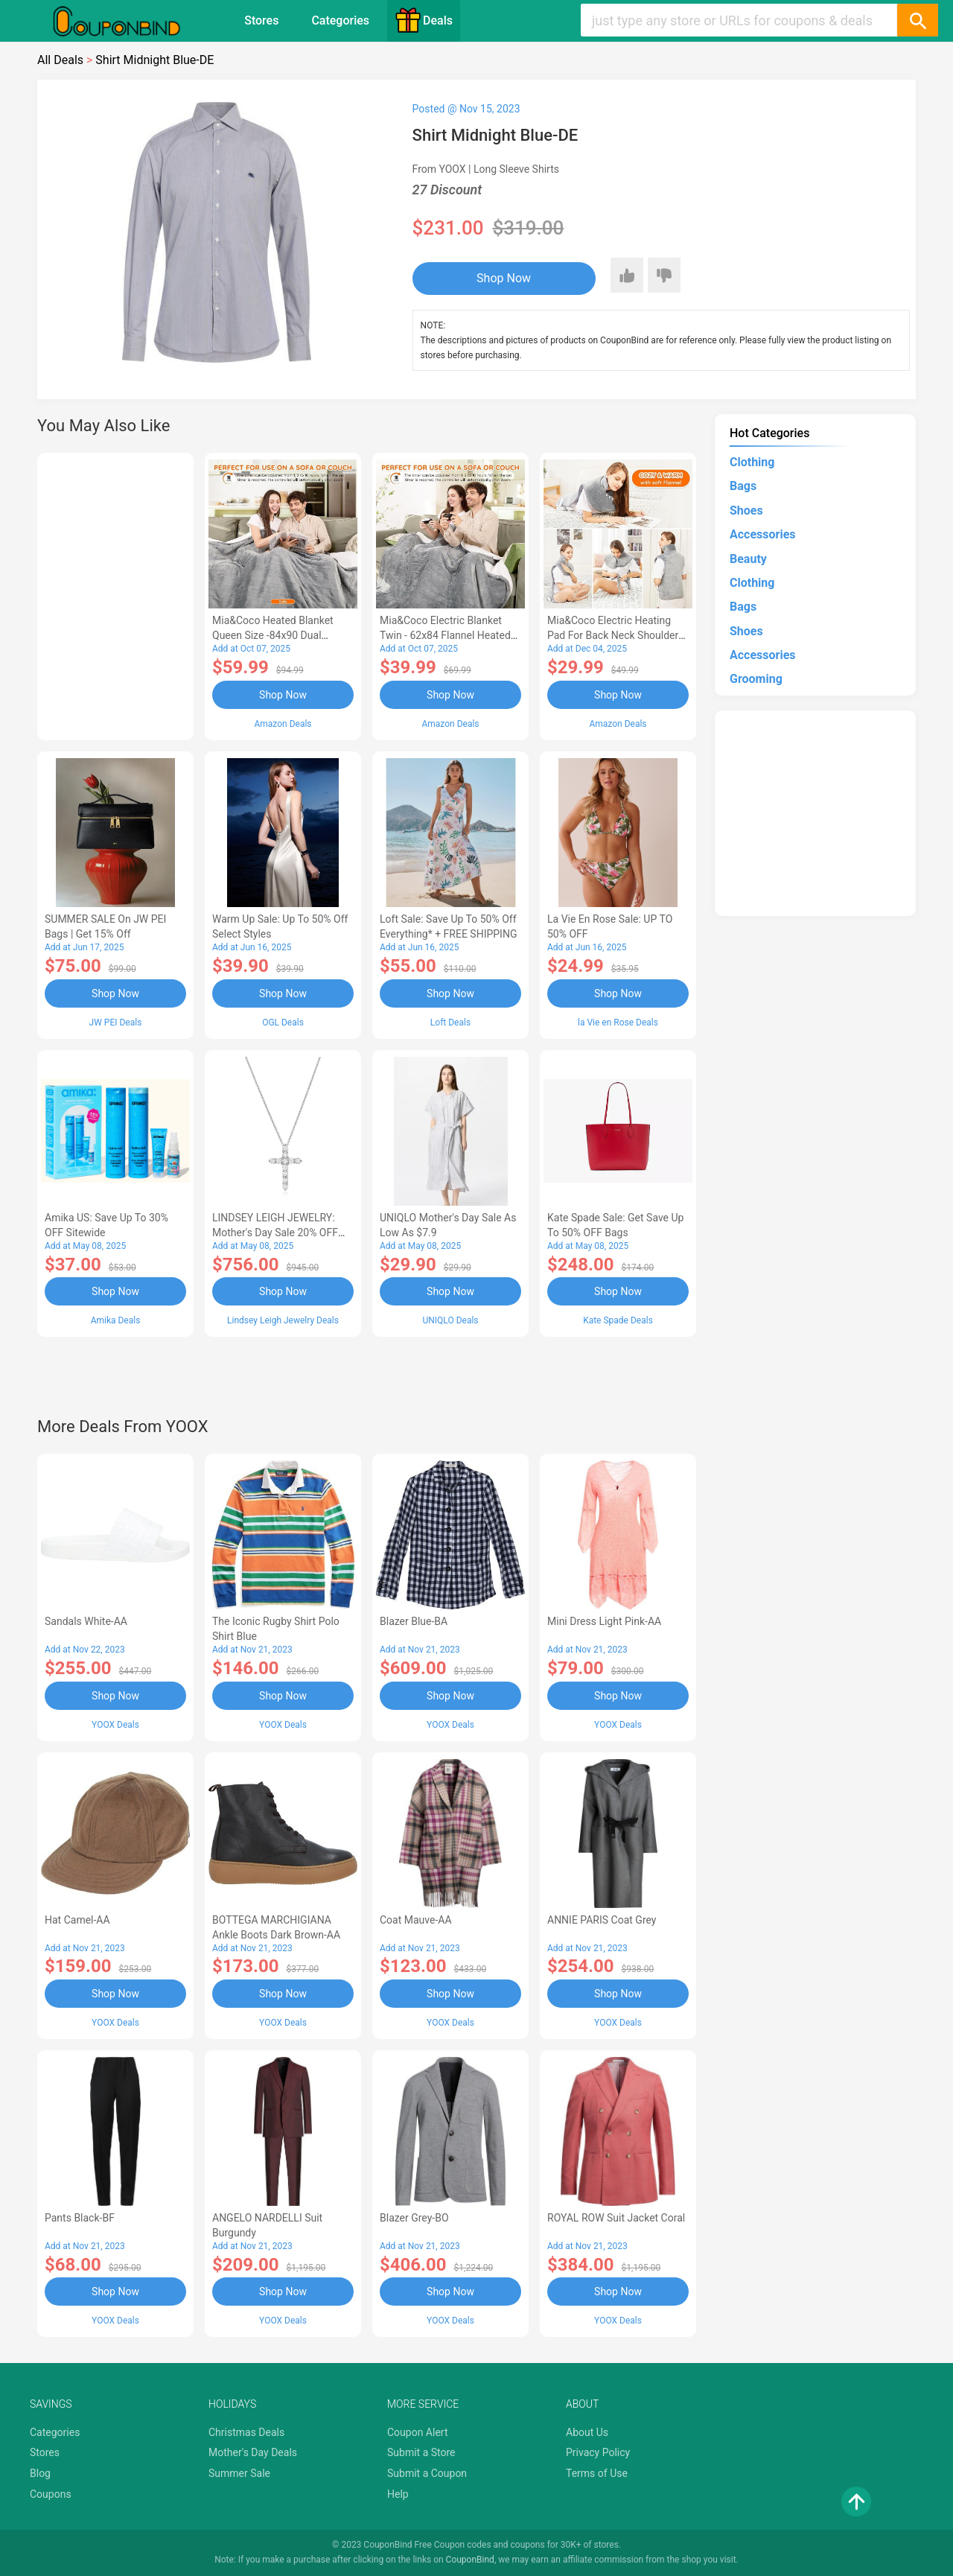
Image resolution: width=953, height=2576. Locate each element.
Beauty (748, 559)
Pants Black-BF (80, 2218)
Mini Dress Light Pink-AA (604, 1621)
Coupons (50, 2494)
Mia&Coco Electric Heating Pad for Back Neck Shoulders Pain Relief (615, 635)
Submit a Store (421, 2452)
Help (398, 2494)
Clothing (752, 462)
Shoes (746, 510)
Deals (424, 20)
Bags (743, 486)
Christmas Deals (246, 2432)
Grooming (756, 679)
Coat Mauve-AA (416, 1920)
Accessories (762, 534)
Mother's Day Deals (252, 2452)
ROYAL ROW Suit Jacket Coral (616, 2218)
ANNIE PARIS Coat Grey (601, 1920)
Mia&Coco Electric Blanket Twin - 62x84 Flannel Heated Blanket (445, 635)
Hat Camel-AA (77, 1920)
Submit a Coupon (427, 2473)
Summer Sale (239, 2473)
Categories (340, 20)
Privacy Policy (598, 2452)
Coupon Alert (417, 2432)
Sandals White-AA (86, 1621)
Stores (261, 20)
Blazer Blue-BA (413, 1621)
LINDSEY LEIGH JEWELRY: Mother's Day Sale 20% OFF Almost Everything (275, 1232)
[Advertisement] (115, 594)
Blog (40, 2473)
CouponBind (470, 2559)
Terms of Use (597, 2473)
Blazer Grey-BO (414, 2218)
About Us (587, 2432)
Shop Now (503, 278)
